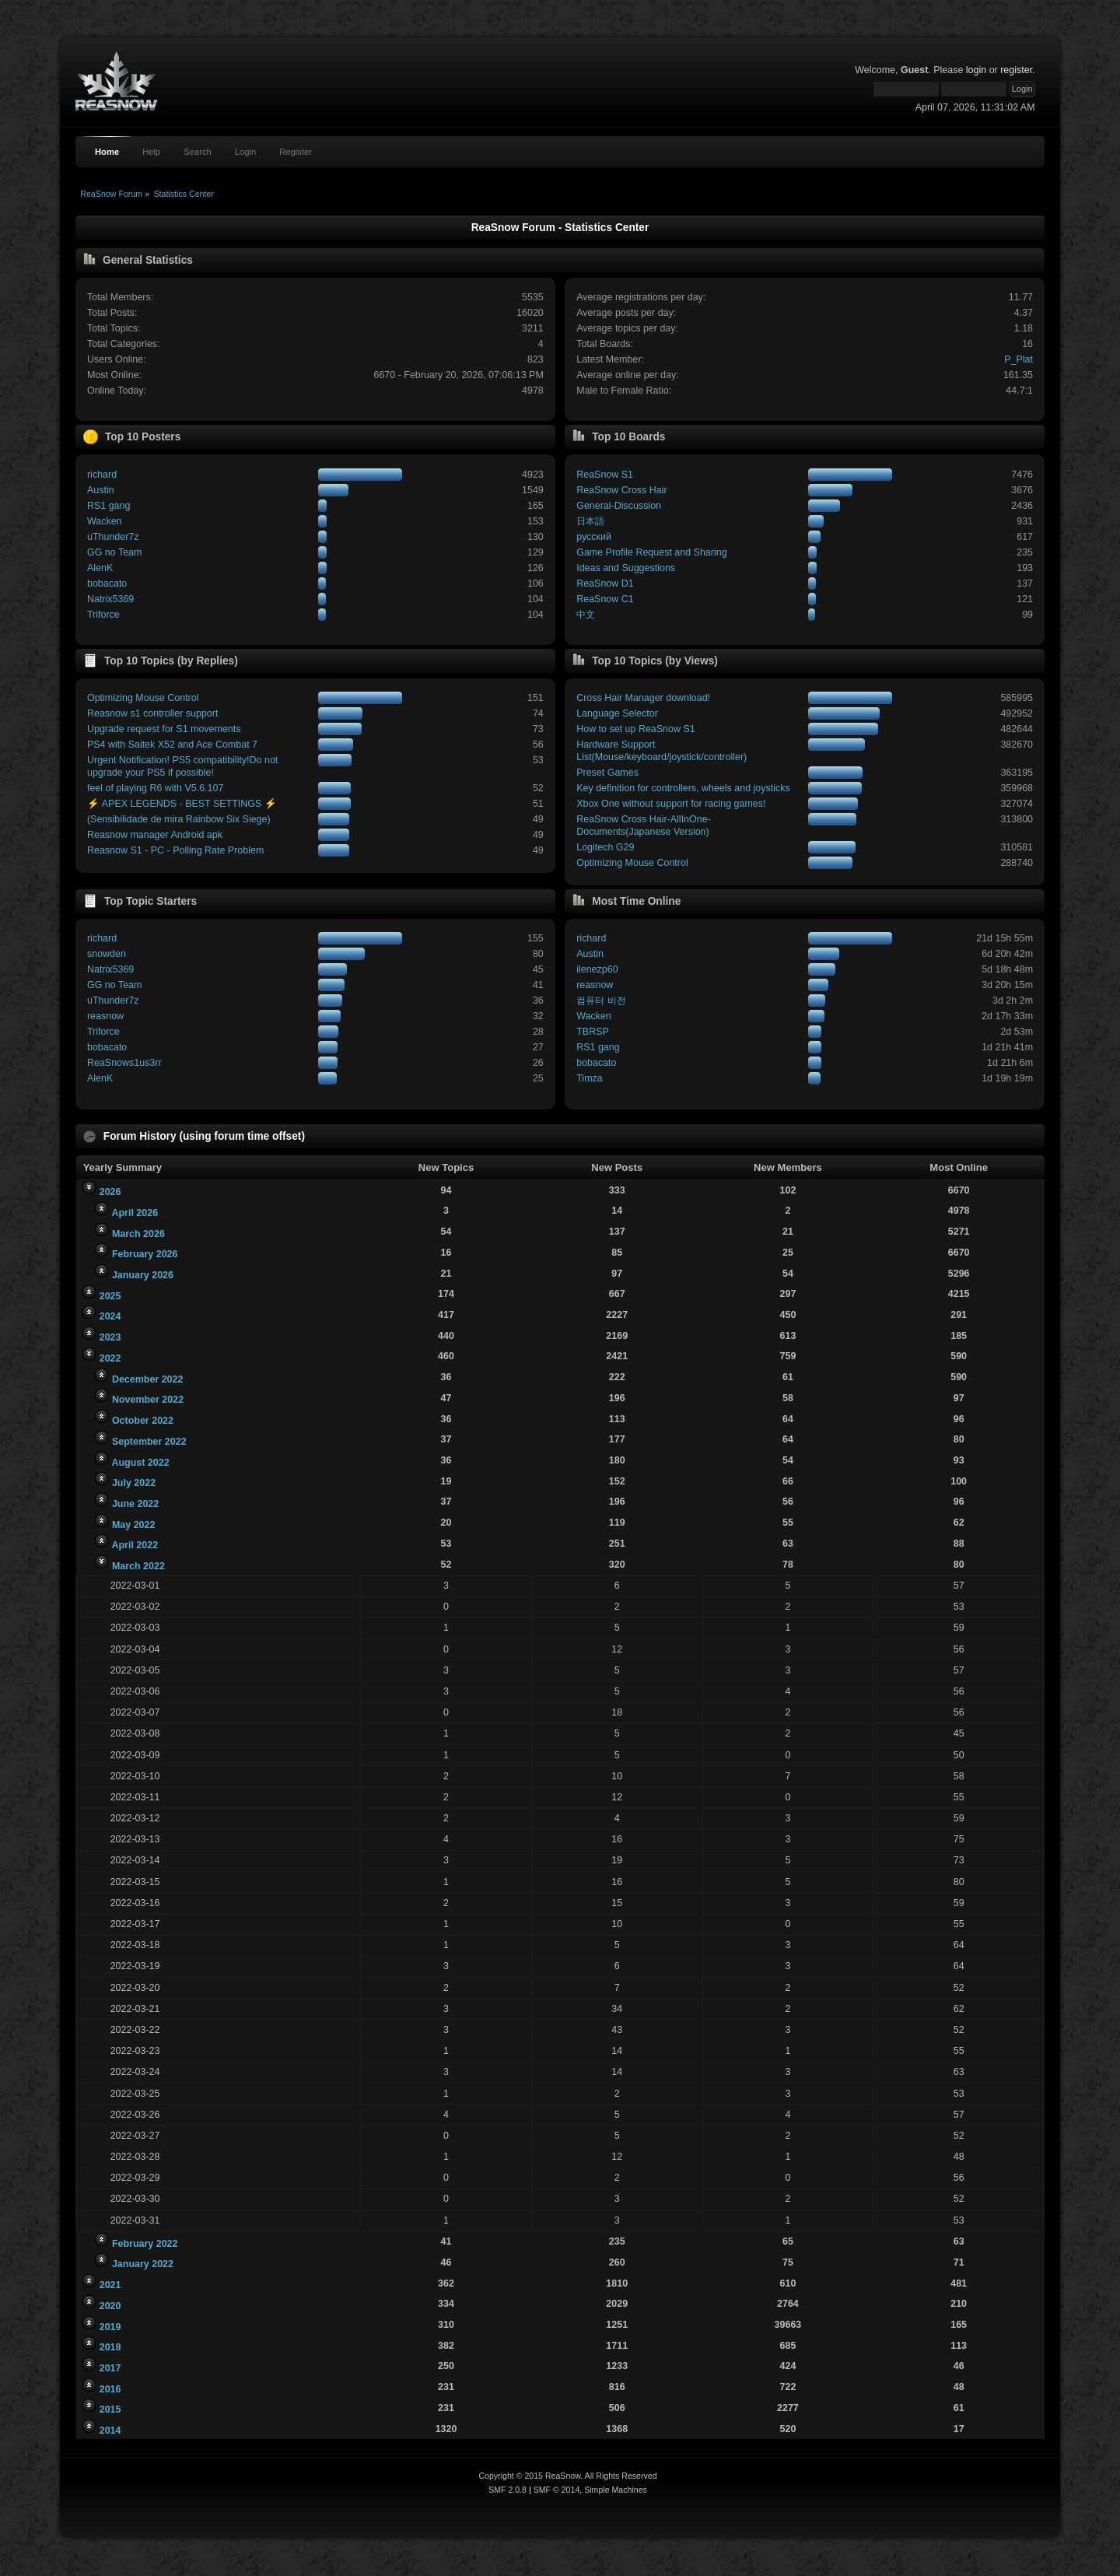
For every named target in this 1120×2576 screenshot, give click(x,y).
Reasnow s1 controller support (152, 713)
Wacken (104, 521)
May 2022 (133, 1524)
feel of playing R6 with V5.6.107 (155, 788)
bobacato (107, 583)
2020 (110, 2306)
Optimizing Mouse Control (142, 697)
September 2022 (149, 1441)
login (976, 70)
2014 (110, 2430)
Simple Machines (615, 2489)
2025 (110, 1296)
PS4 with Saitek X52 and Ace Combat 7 (172, 744)
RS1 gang (108, 505)
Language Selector (617, 713)
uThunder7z (113, 536)
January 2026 (142, 1275)
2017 (110, 2368)
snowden (106, 953)
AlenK (100, 568)
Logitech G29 (605, 847)
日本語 (590, 521)
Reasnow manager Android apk (154, 834)
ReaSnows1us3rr (124, 1062)
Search (198, 151)
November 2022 (148, 1399)
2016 (110, 2389)
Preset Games (607, 772)
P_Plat (1018, 359)
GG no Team (114, 552)
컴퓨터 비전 (600, 1000)
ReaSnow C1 (604, 599)
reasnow (105, 1016)
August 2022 (140, 1462)
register (1016, 70)
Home (107, 151)
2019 (110, 2327)
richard (102, 474)
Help (151, 151)
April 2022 (134, 1545)
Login (245, 151)
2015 (110, 2409)
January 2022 (142, 2264)
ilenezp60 (597, 969)
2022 (110, 1358)
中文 (585, 614)
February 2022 (145, 2243)
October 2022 (142, 1420)
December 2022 (148, 1379)
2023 (110, 1337)
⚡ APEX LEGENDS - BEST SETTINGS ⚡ (182, 803)
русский (593, 536)
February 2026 (145, 1254)
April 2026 (134, 1212)
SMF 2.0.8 (507, 2489)
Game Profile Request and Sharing (651, 552)
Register (295, 151)
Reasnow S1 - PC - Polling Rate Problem (175, 850)
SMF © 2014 (557, 2489)
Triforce (103, 614)
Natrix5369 (110, 599)
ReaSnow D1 (604, 583)
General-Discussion (618, 505)
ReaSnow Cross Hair (621, 490)
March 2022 (138, 1566)
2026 (110, 1191)
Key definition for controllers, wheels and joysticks (682, 788)
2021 (110, 2285)
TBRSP (592, 1031)
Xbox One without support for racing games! (670, 803)
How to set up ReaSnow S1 (635, 729)
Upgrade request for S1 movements (164, 729)
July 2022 (134, 1482)
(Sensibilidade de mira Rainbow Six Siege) (179, 819)
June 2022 (135, 1503)
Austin (100, 490)
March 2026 (138, 1233)
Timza (589, 1078)
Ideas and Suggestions (625, 568)
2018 (110, 2347)
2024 (110, 1316)
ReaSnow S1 (604, 474)
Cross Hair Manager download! (643, 697)
